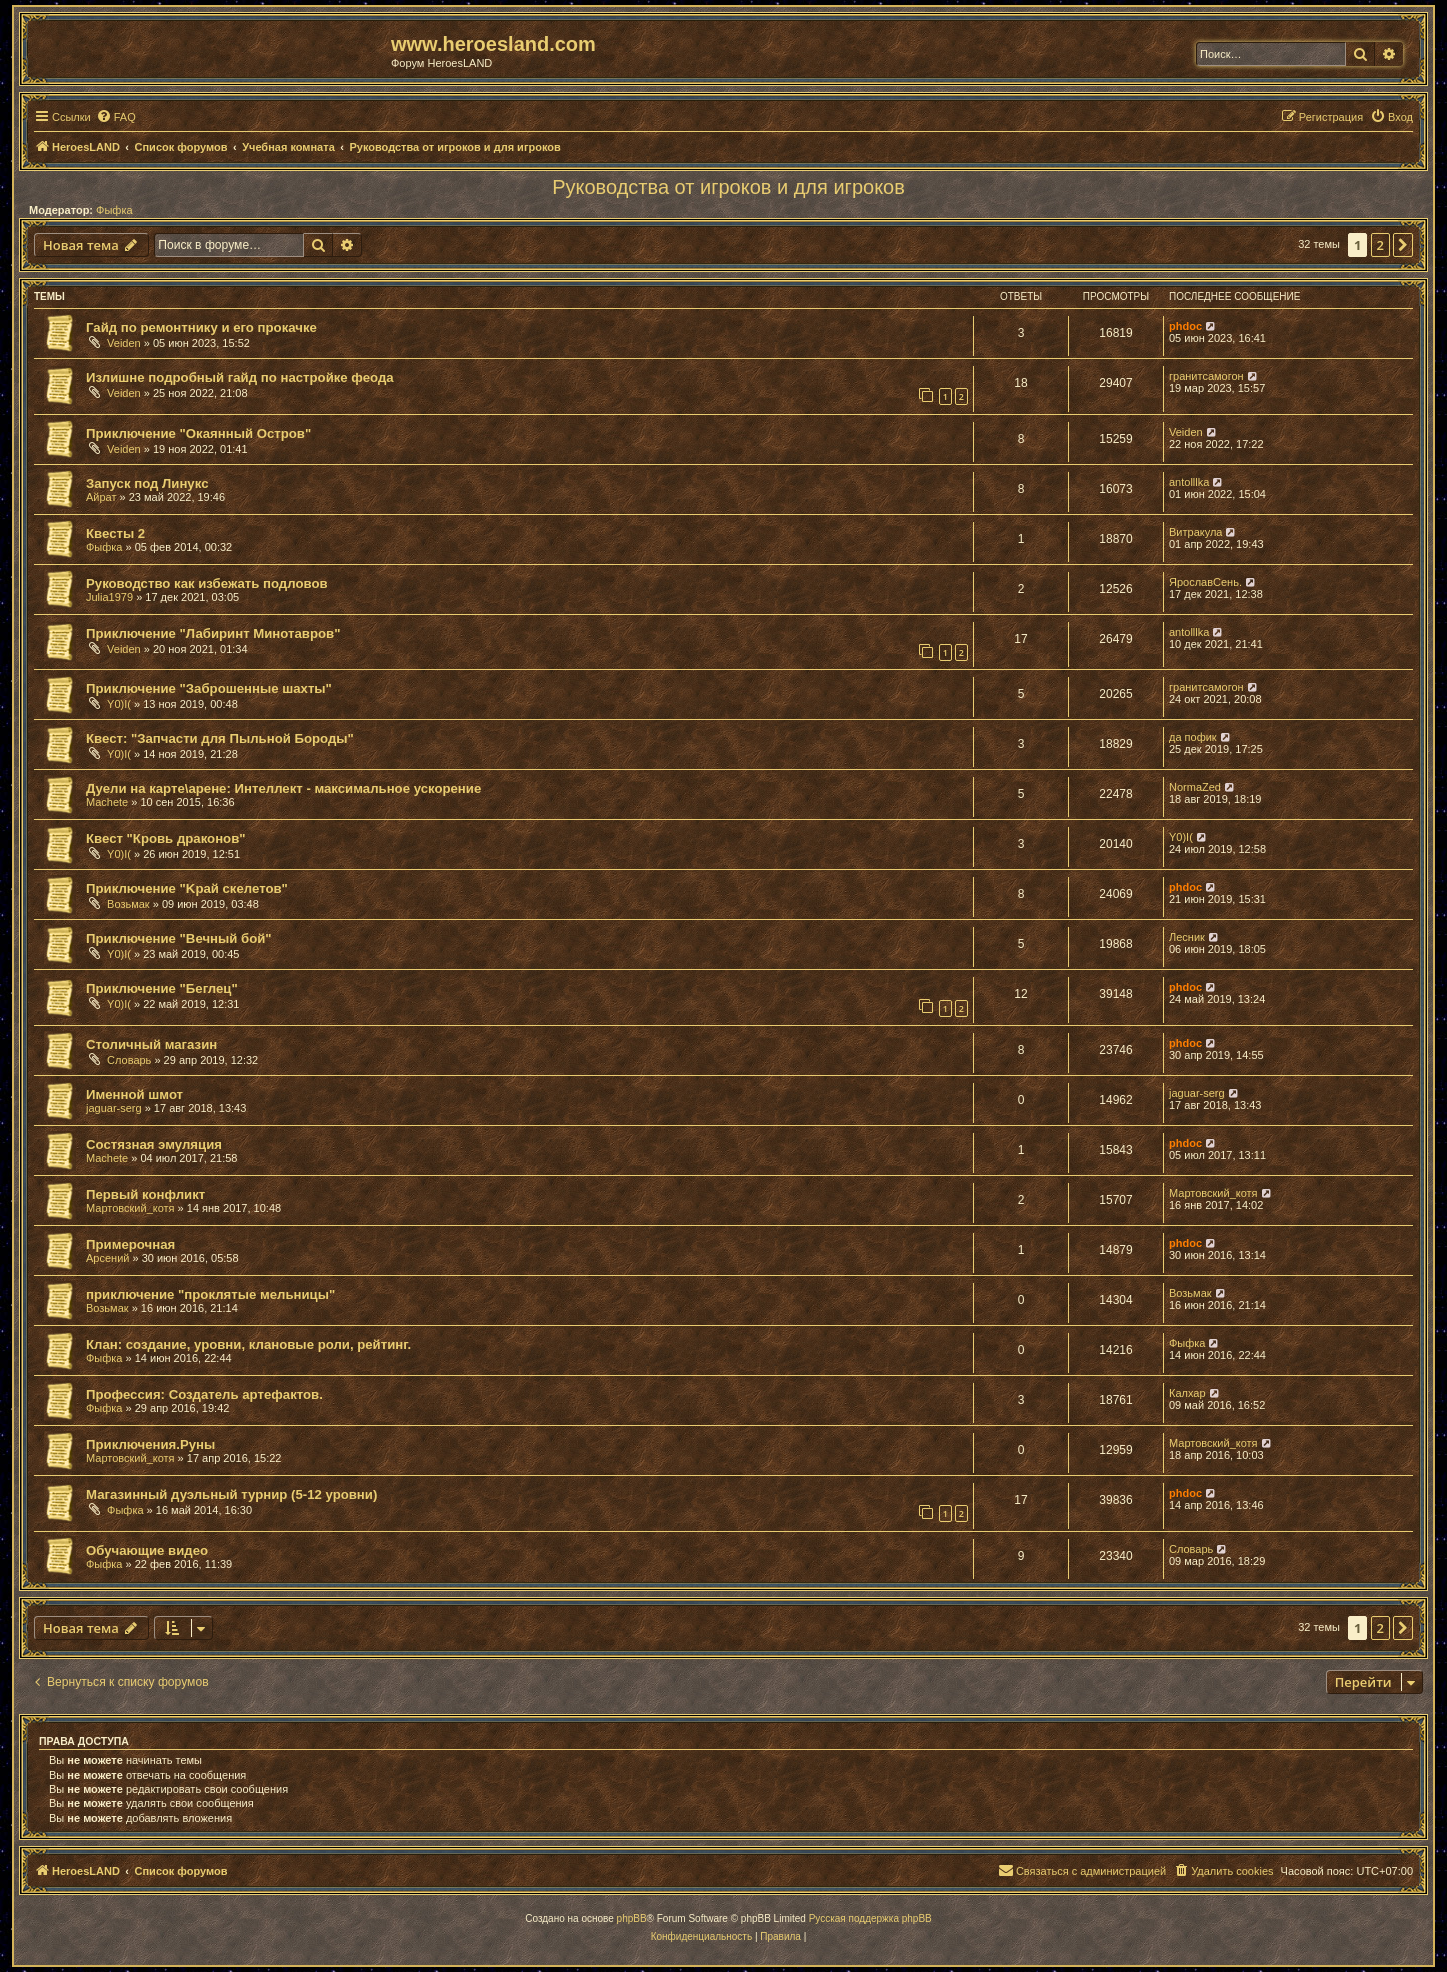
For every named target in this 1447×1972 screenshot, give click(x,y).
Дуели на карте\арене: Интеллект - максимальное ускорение (283, 788)
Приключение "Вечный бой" (179, 938)
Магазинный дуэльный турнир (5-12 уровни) (231, 1494)
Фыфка (114, 210)
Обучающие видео (147, 1550)
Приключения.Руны (150, 1444)
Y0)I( (119, 704)
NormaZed (1195, 787)
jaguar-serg (114, 1108)
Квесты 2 (115, 533)
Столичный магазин (151, 1044)
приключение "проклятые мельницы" (210, 1294)
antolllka (1189, 482)
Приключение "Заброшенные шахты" (209, 688)
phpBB (632, 1918)
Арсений (107, 1258)
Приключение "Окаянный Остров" (198, 433)
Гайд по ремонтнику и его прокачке (201, 327)
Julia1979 (109, 597)
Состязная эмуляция (154, 1144)
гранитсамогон (1206, 376)
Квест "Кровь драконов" (166, 838)
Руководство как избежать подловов (207, 583)
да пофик (1193, 737)
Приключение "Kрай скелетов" (187, 888)
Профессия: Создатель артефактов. (204, 1394)
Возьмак (128, 904)
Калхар (1187, 1393)
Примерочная (130, 1244)
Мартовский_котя (130, 1208)
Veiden (124, 343)
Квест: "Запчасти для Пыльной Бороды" (220, 738)
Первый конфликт (145, 1194)
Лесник (1187, 937)
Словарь (129, 1060)
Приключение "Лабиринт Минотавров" (213, 633)
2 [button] (1380, 245)
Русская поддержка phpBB (870, 1918)
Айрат (101, 497)
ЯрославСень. (1205, 582)
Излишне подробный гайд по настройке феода (240, 377)
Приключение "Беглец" (162, 988)
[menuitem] (116, 117)
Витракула (1196, 532)
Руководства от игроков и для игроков (728, 187)
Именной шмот (134, 1094)
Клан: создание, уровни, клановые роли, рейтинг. (248, 1344)
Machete (107, 802)
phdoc (1185, 326)
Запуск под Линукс (147, 483)
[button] (1403, 245)
